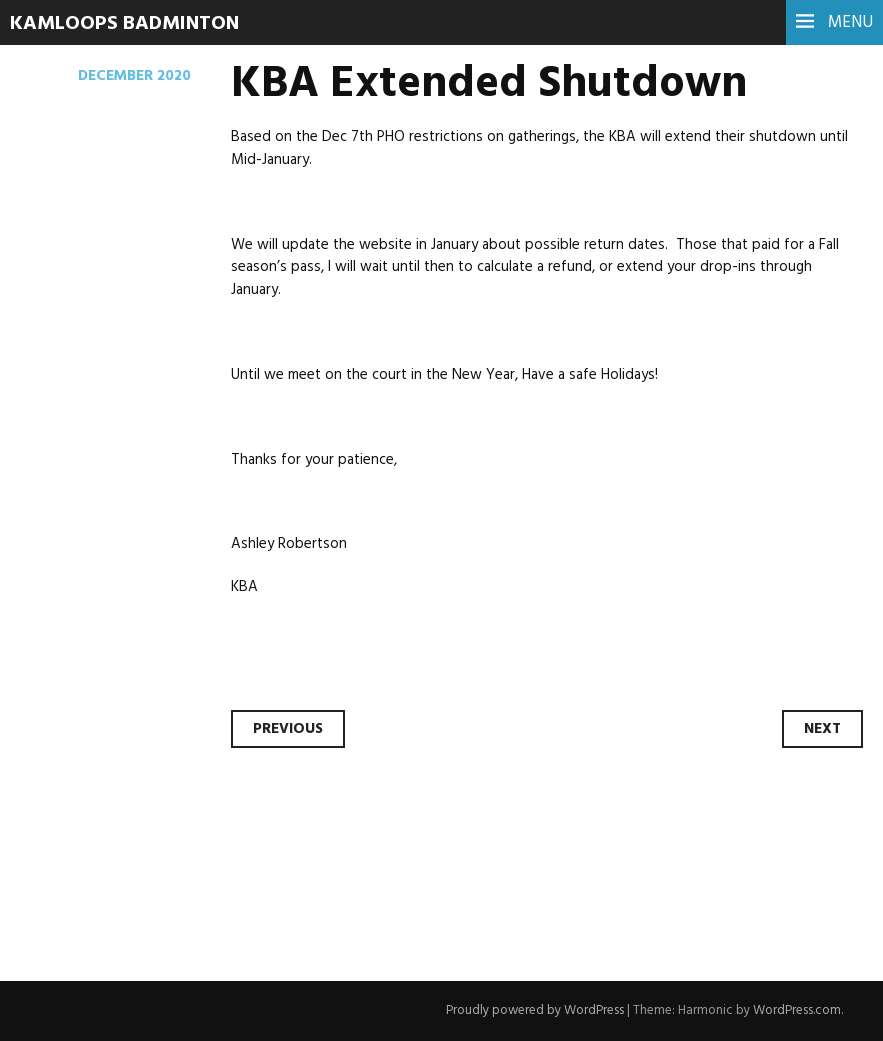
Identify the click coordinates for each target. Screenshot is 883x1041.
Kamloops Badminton (124, 24)
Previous (288, 729)
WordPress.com (797, 1010)
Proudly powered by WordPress (535, 1010)
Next (822, 729)
